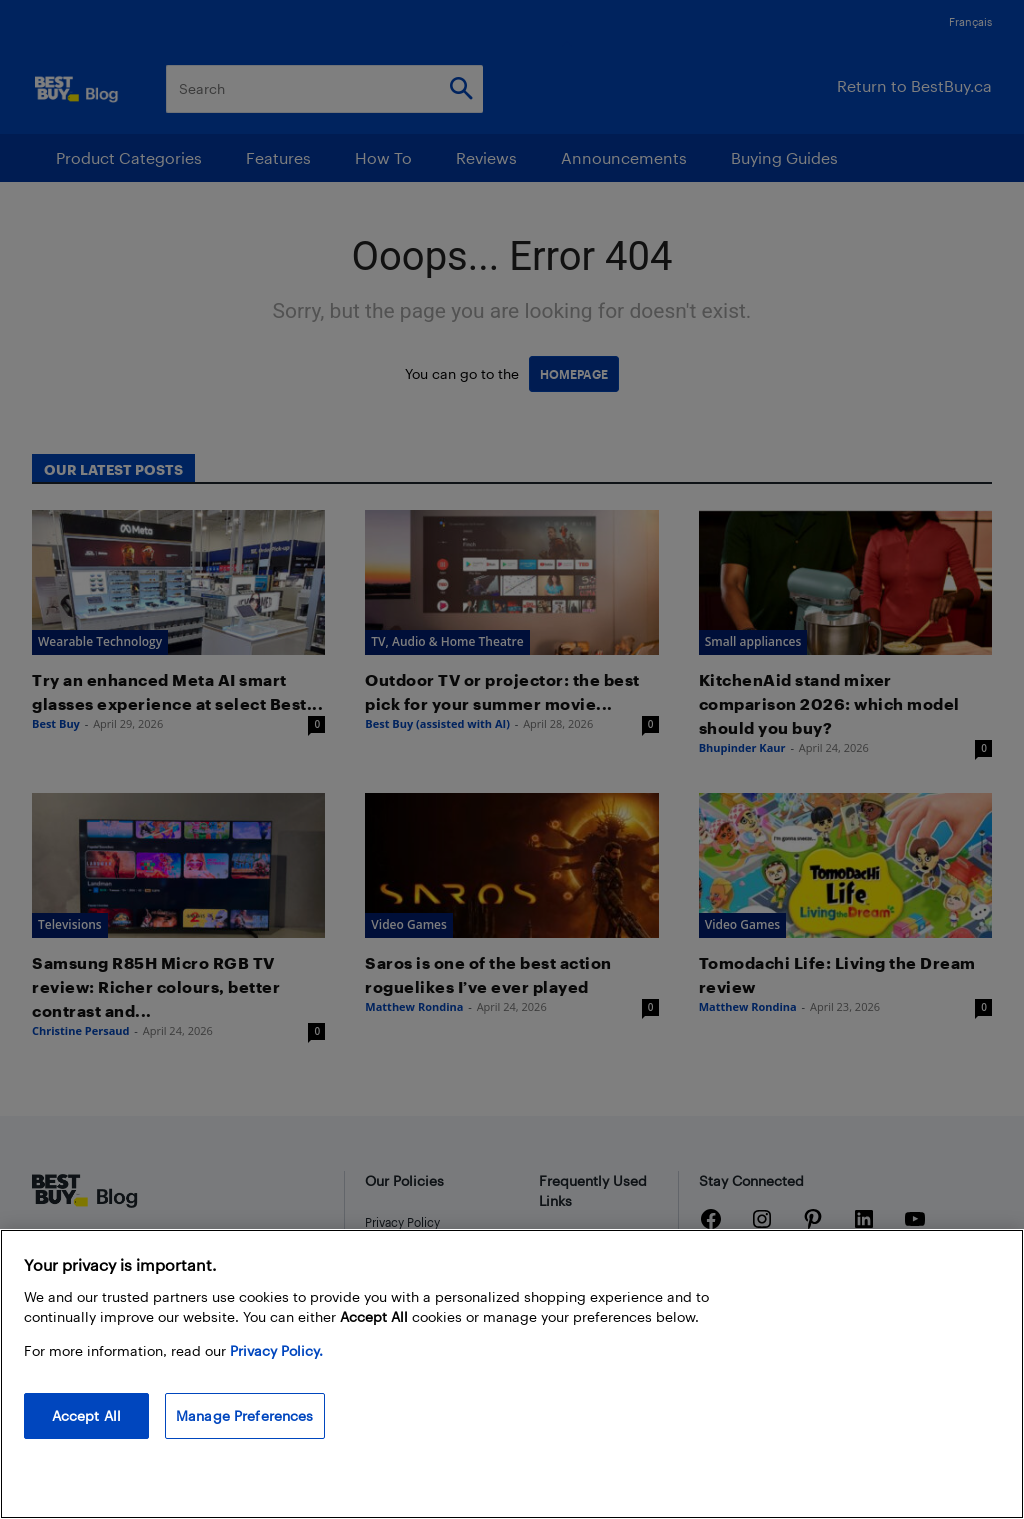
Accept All (86, 1415)
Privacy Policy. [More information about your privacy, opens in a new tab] (276, 1350)
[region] (512, 1374)
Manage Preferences (245, 1415)
